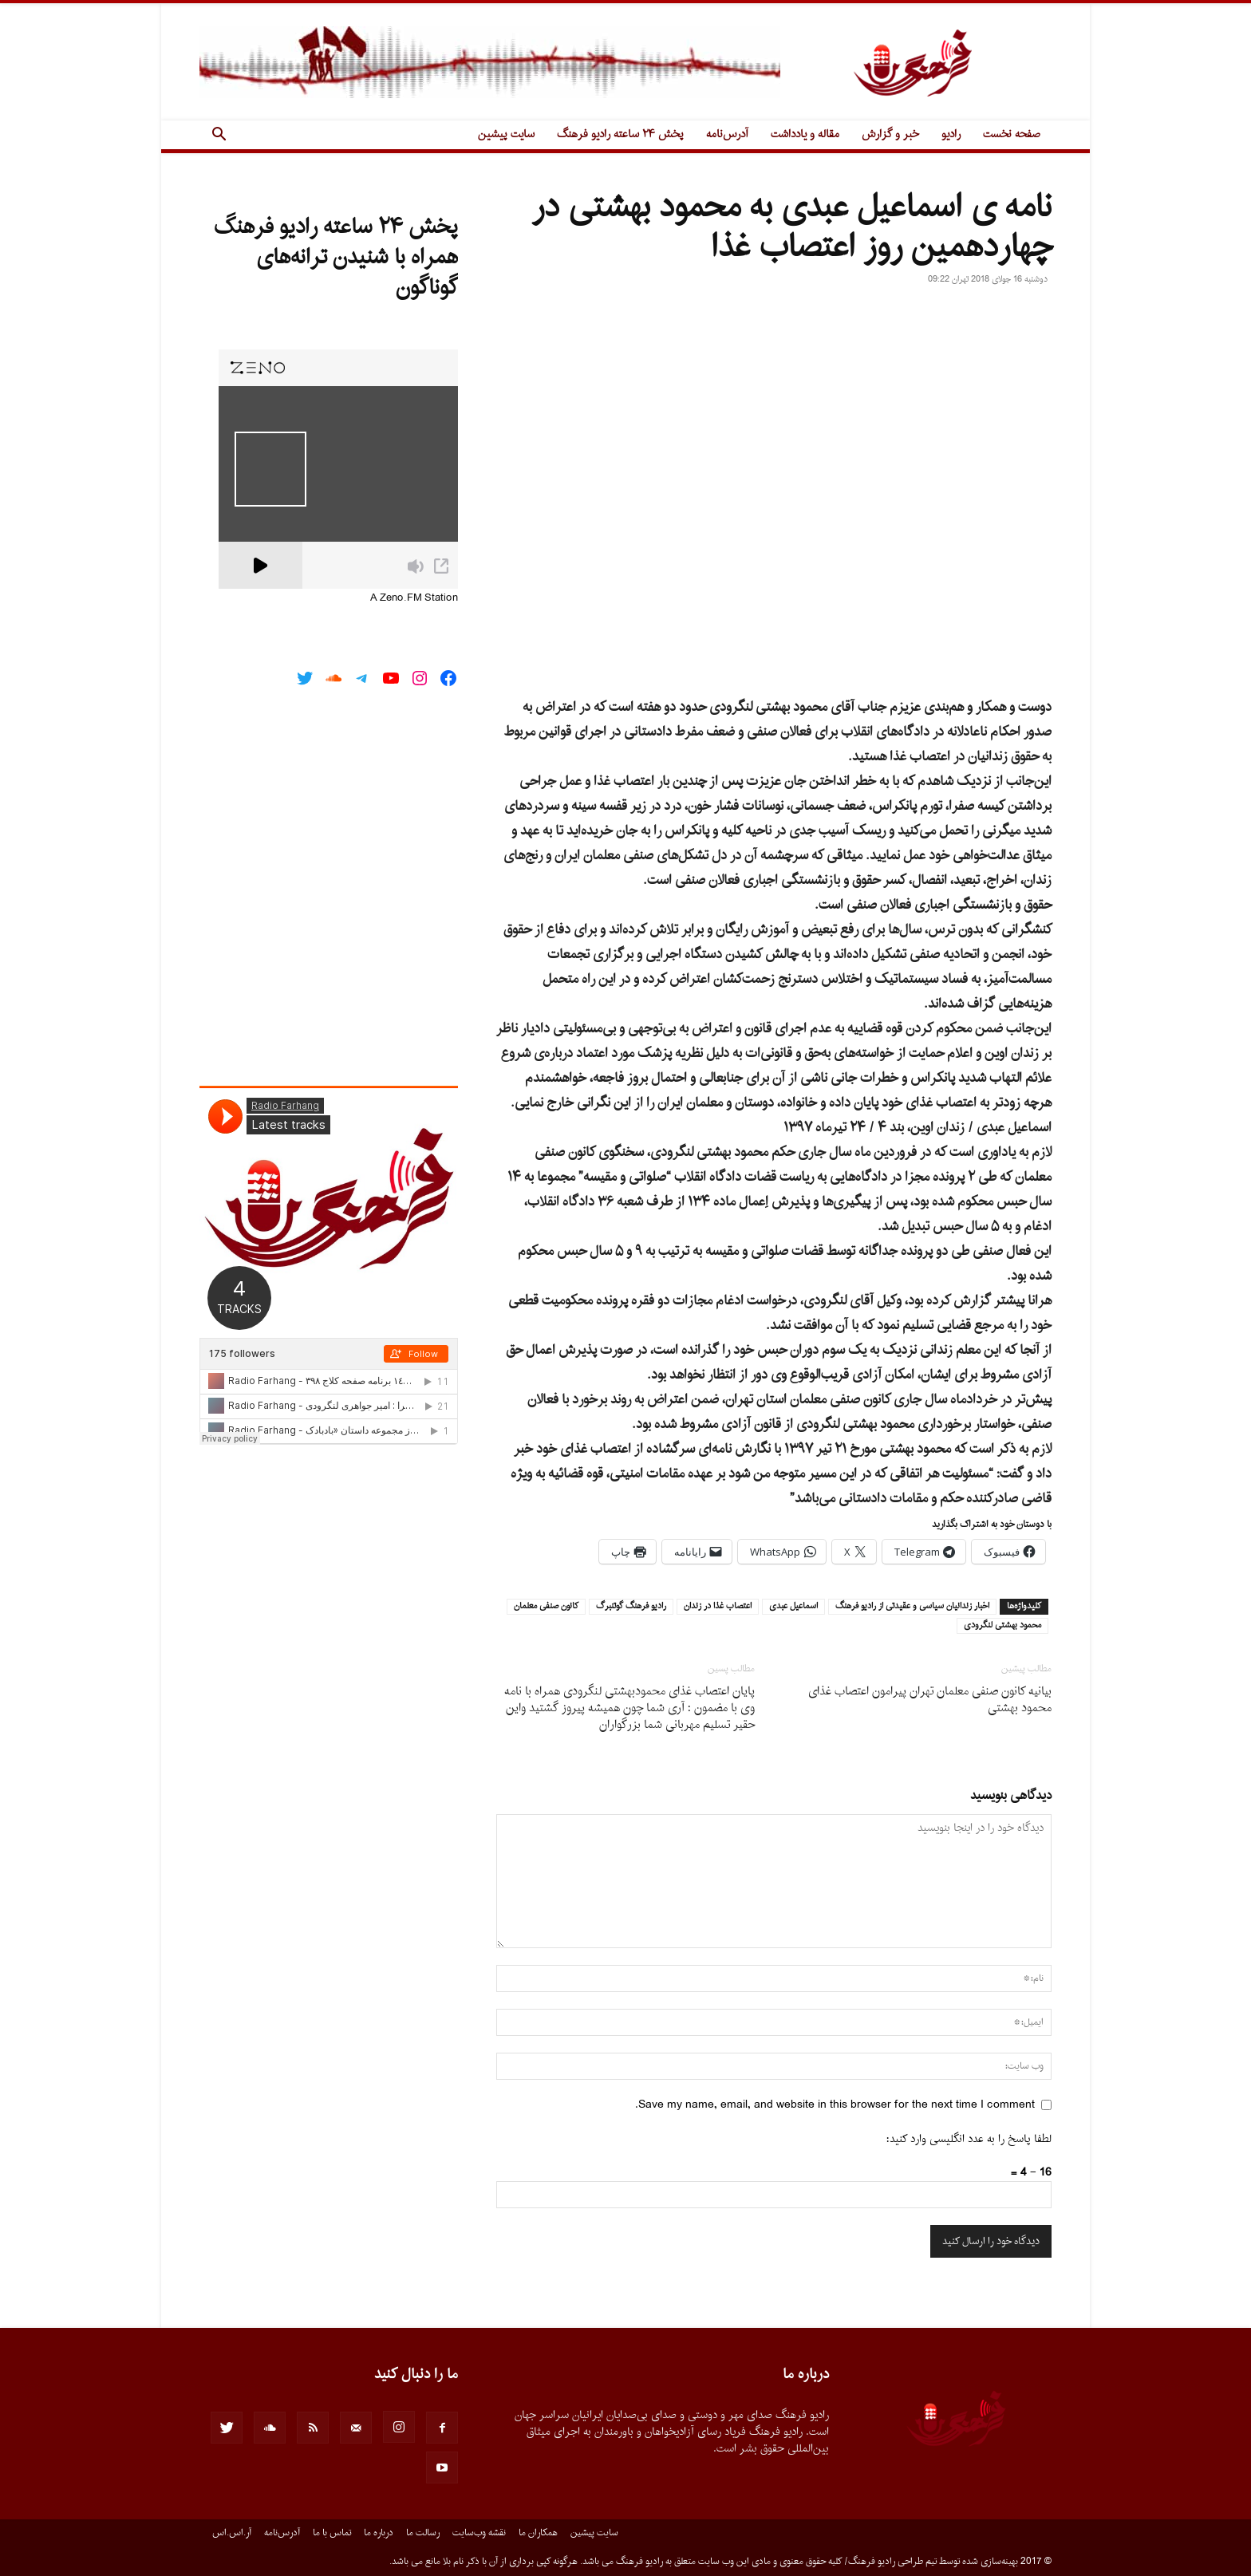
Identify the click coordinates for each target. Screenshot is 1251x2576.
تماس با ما (332, 2533)
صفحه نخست (1011, 134)
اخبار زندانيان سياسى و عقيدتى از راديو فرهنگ (912, 1607)
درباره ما (378, 2533)
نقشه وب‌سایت (479, 2533)
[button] (218, 136)
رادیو (951, 134)
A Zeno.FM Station (414, 598)
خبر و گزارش (890, 134)
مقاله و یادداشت (805, 134)
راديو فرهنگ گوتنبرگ (631, 1607)
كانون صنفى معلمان (546, 1607)
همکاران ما (538, 2533)
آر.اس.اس (231, 2533)
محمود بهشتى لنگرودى (1002, 1626)
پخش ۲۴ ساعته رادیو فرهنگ (620, 134)
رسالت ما (423, 2533)
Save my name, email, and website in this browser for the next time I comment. (835, 2105)
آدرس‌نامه (727, 134)
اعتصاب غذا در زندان (718, 1607)
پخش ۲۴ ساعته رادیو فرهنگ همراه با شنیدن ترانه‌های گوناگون (336, 258)
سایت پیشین (506, 134)
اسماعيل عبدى (793, 1607)
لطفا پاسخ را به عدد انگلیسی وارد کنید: (969, 2139)
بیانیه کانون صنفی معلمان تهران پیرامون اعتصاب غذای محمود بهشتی (930, 1700)
